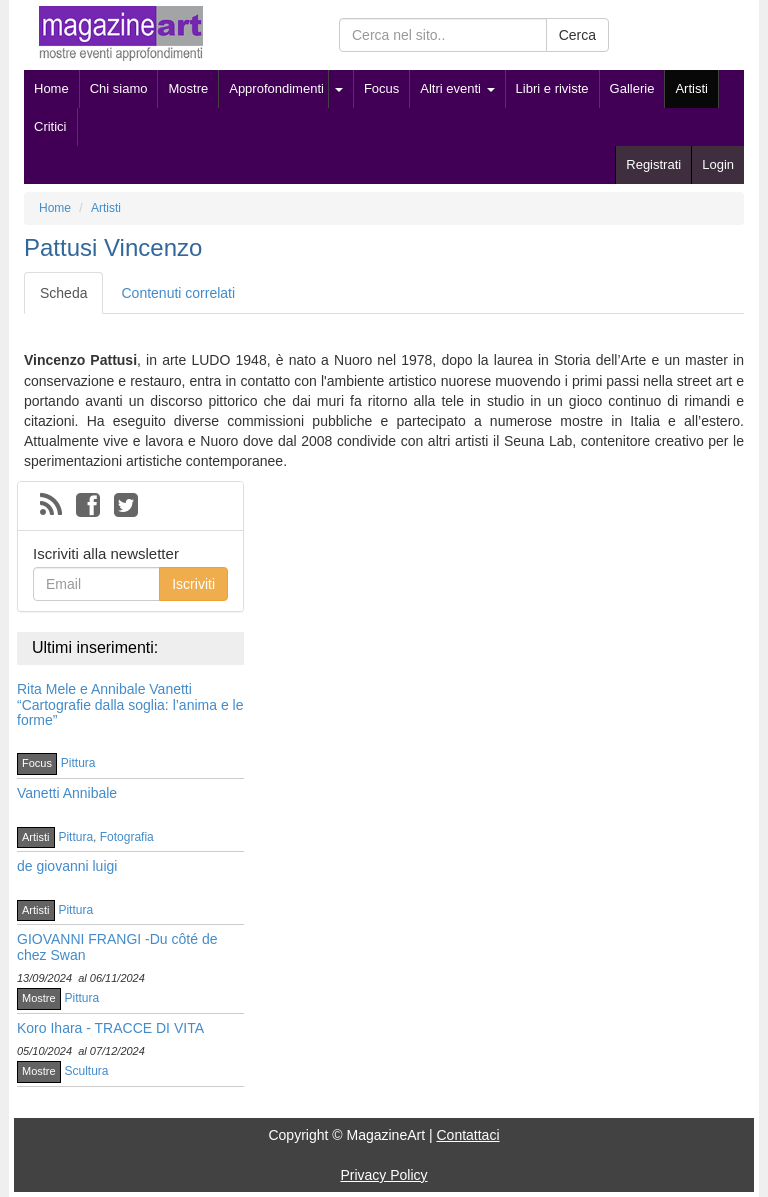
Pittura (78, 763)
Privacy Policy (383, 1175)
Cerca (577, 35)
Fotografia (127, 837)
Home (51, 88)
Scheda (63, 293)
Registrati (653, 164)
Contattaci (467, 1135)
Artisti (691, 88)
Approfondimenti (276, 88)
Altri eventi (457, 88)
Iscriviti (193, 584)
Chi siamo (119, 88)
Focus (381, 88)
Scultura (87, 1071)
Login (718, 164)
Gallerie (632, 88)
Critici (50, 126)
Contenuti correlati (178, 293)
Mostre (188, 88)
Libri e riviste (552, 88)
